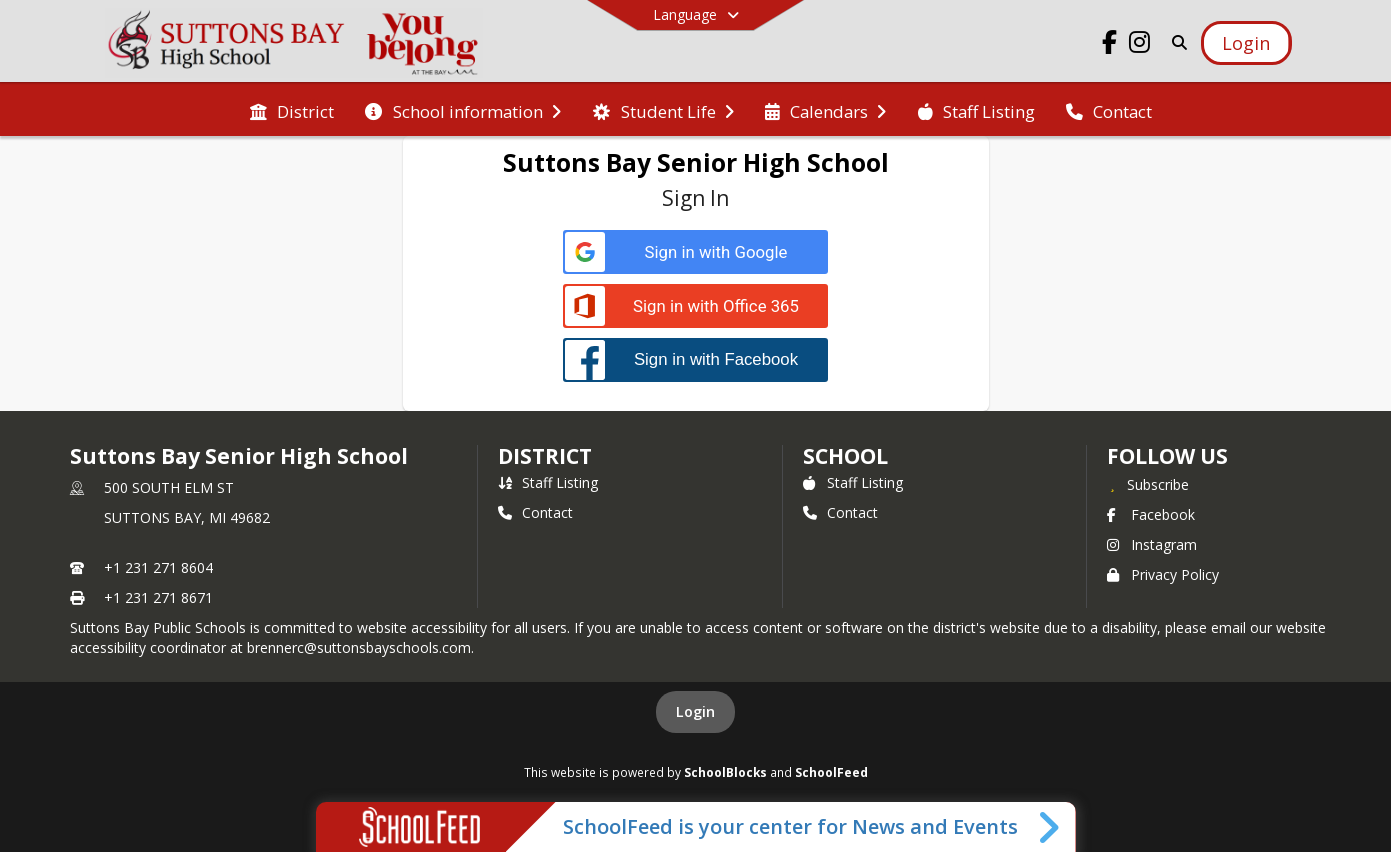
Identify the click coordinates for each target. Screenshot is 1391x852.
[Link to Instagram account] (1139, 45)
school (845, 456)
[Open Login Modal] (1246, 43)
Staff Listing (548, 482)
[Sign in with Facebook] (695, 359)
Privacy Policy (1163, 574)
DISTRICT (545, 456)
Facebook (1151, 514)
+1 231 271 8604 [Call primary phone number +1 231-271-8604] (158, 567)
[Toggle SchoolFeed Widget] (1050, 827)
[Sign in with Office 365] (695, 306)
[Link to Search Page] (1175, 42)
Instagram (1152, 544)
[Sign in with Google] (695, 252)
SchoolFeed (831, 772)
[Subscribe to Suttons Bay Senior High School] (1148, 484)
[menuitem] (292, 110)
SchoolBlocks (725, 772)
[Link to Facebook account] (1109, 45)
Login (695, 711)
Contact (535, 512)
